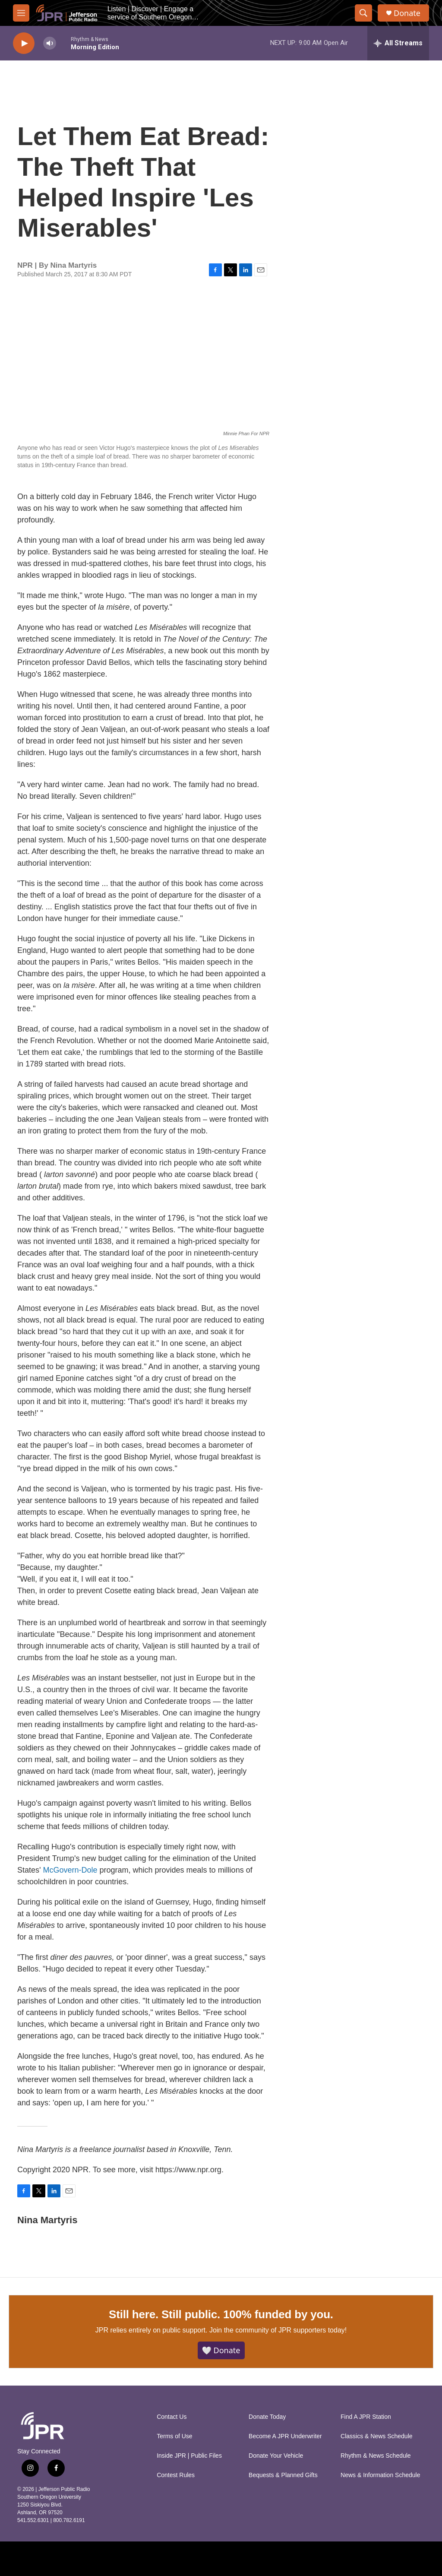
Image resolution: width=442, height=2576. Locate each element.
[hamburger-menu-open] (21, 13)
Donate (407, 13)
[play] (24, 43)
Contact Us (171, 2417)
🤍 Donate (221, 2350)
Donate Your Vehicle (276, 2456)
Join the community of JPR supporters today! (278, 2330)
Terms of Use (174, 2436)
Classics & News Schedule (377, 2436)
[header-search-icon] (363, 13)
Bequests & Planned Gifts (283, 2475)
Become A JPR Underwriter (285, 2436)
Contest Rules (176, 2475)
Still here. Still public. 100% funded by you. (221, 2314)
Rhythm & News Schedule (376, 2456)
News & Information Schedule (380, 2475)
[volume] (49, 43)
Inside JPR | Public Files (189, 2456)
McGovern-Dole (71, 1870)
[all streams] (398, 43)
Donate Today (267, 2417)
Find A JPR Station (366, 2417)
